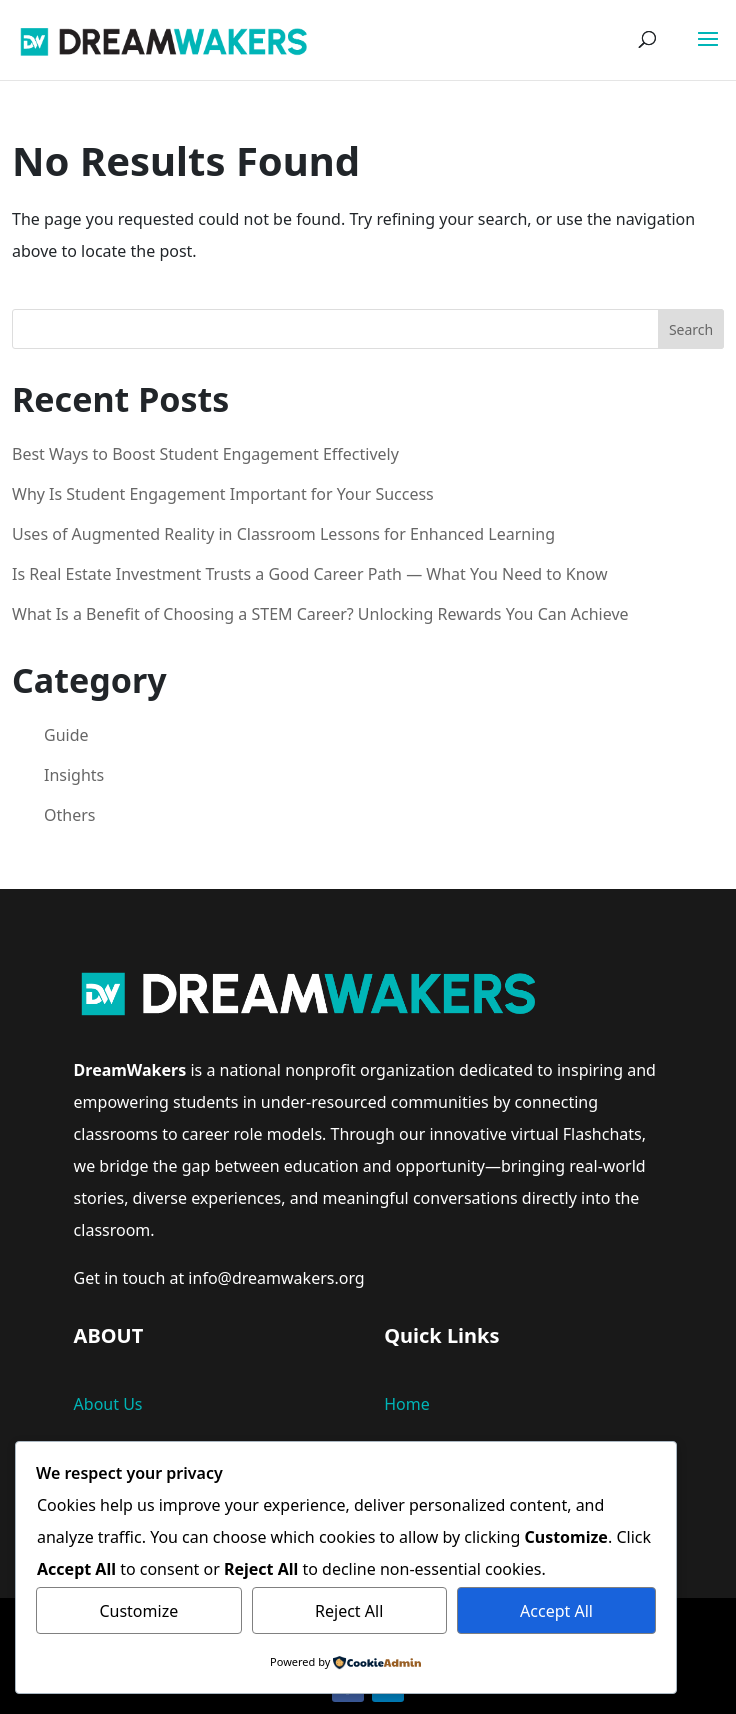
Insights (74, 775)
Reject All (349, 1611)
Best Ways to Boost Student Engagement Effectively (205, 454)
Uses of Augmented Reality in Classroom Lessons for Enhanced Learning (283, 534)
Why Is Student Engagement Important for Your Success (223, 494)
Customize (138, 1611)
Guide (66, 735)
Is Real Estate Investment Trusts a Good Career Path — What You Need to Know (310, 574)
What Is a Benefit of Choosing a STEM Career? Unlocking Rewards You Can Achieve (320, 614)
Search (691, 329)
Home (407, 1404)
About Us (108, 1404)
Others (69, 815)
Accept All (556, 1611)
